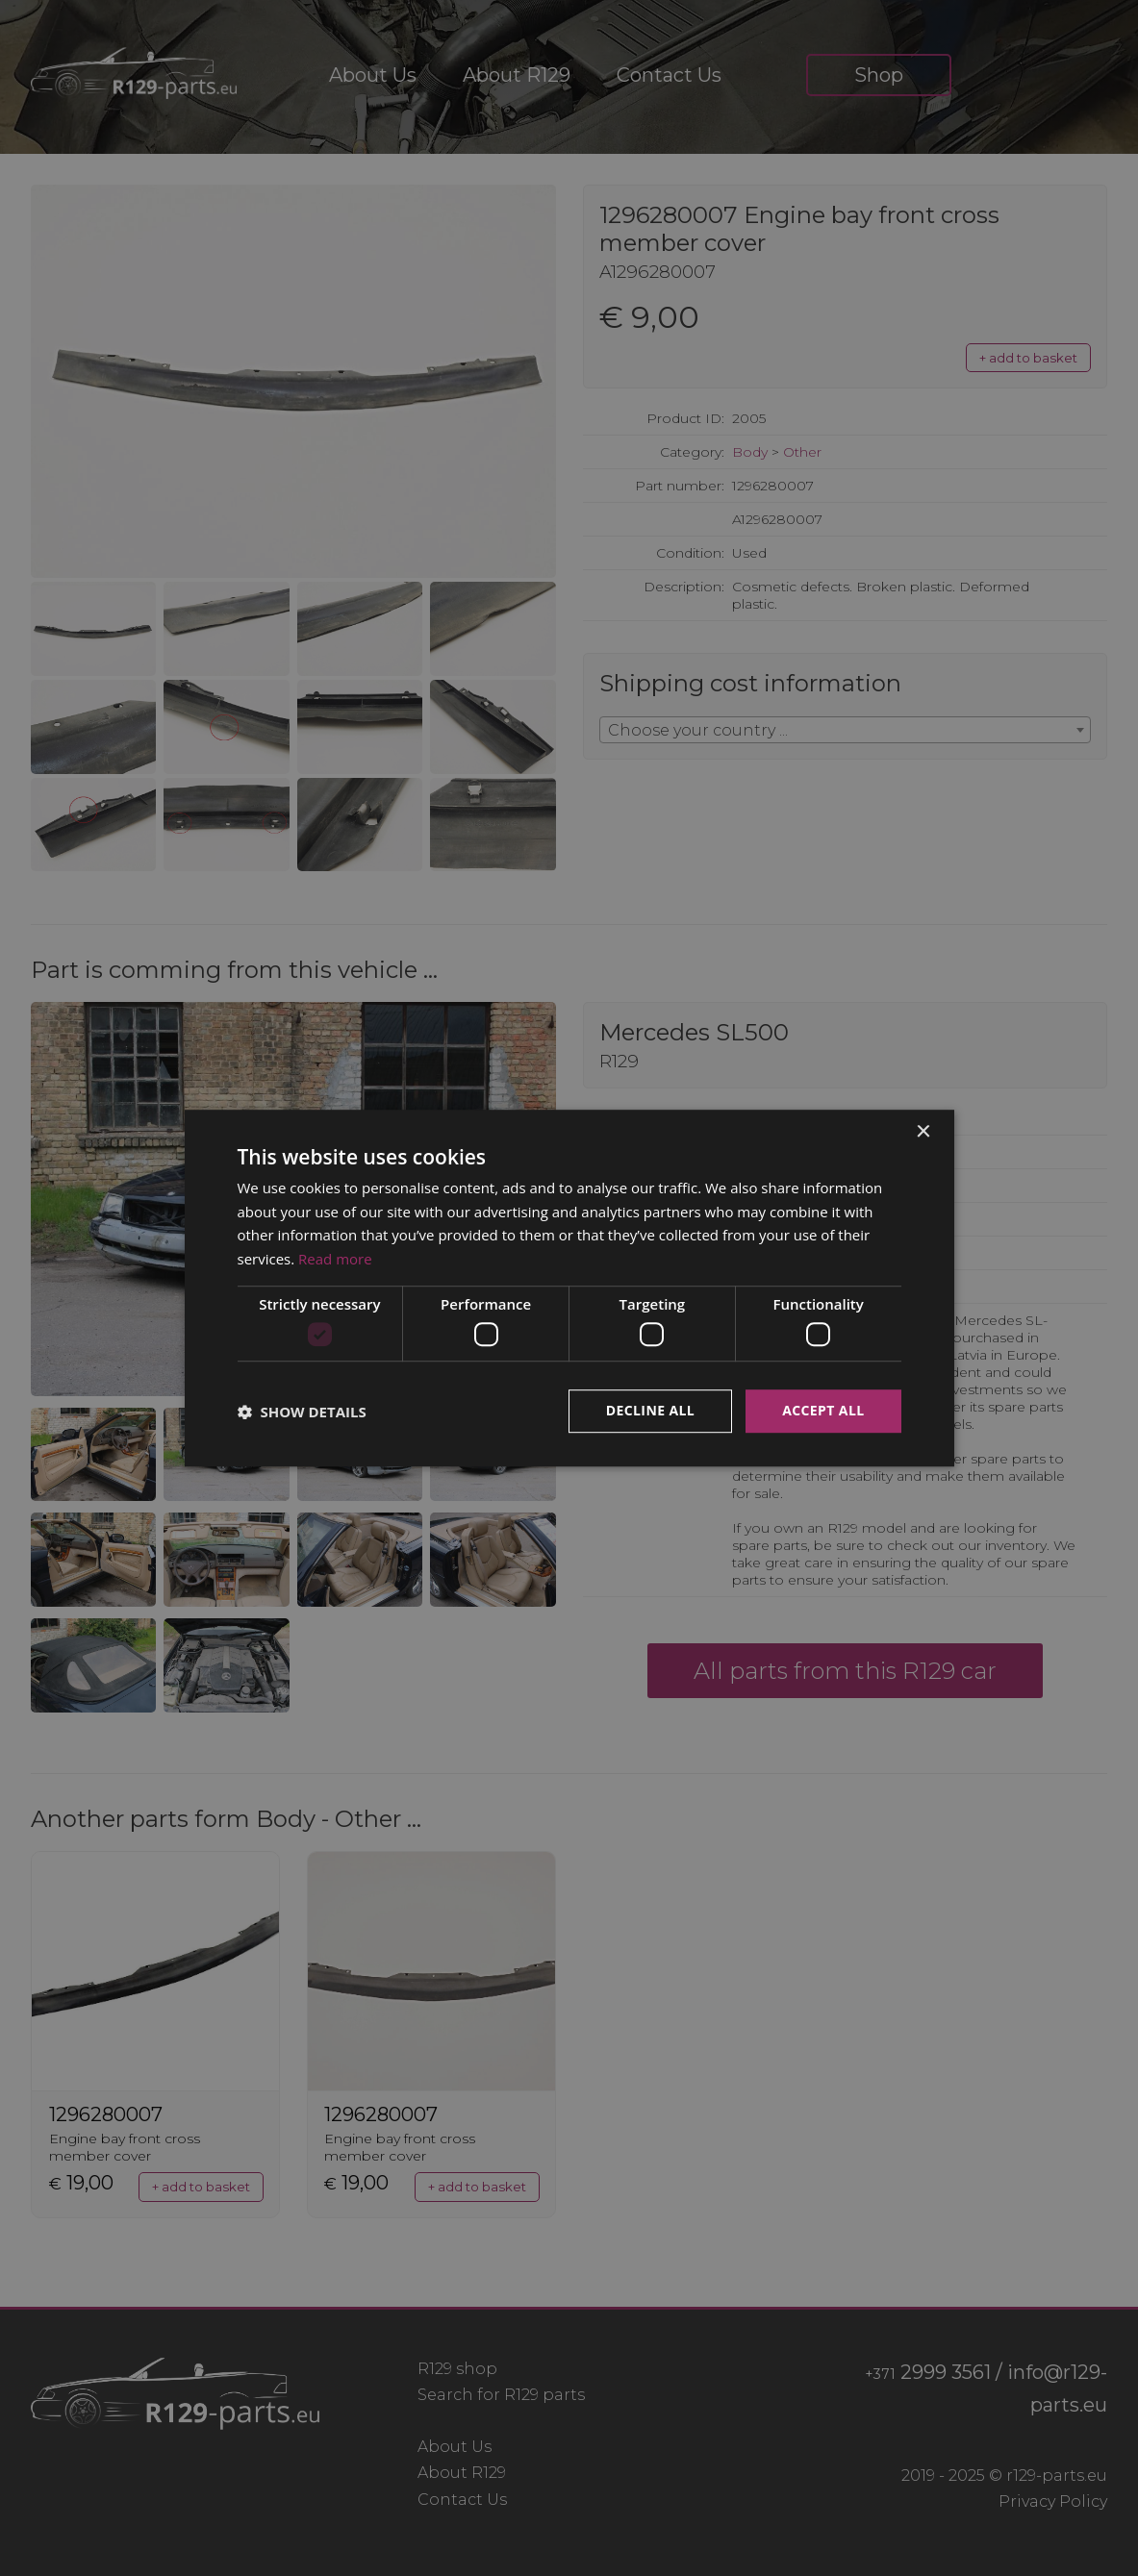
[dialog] (569, 1288)
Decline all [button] (650, 1411)
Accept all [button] (823, 1411)
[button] (302, 1411)
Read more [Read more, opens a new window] (335, 1258)
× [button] (923, 1132)
